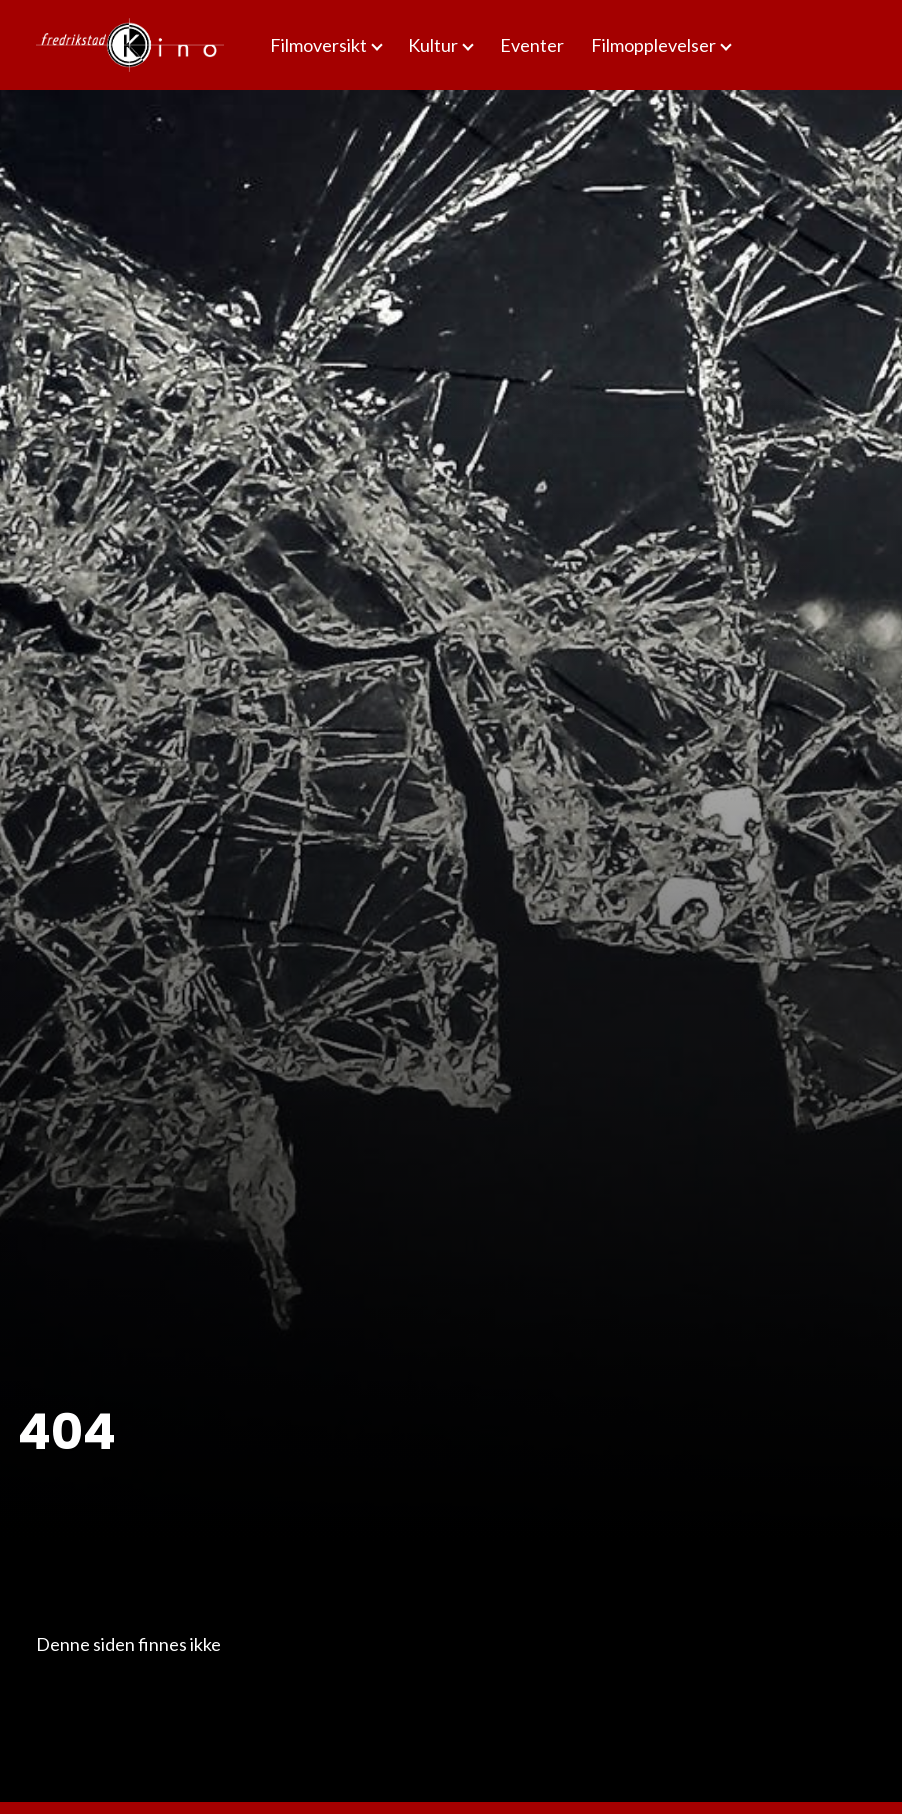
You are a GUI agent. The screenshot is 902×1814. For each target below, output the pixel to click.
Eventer (532, 45)
